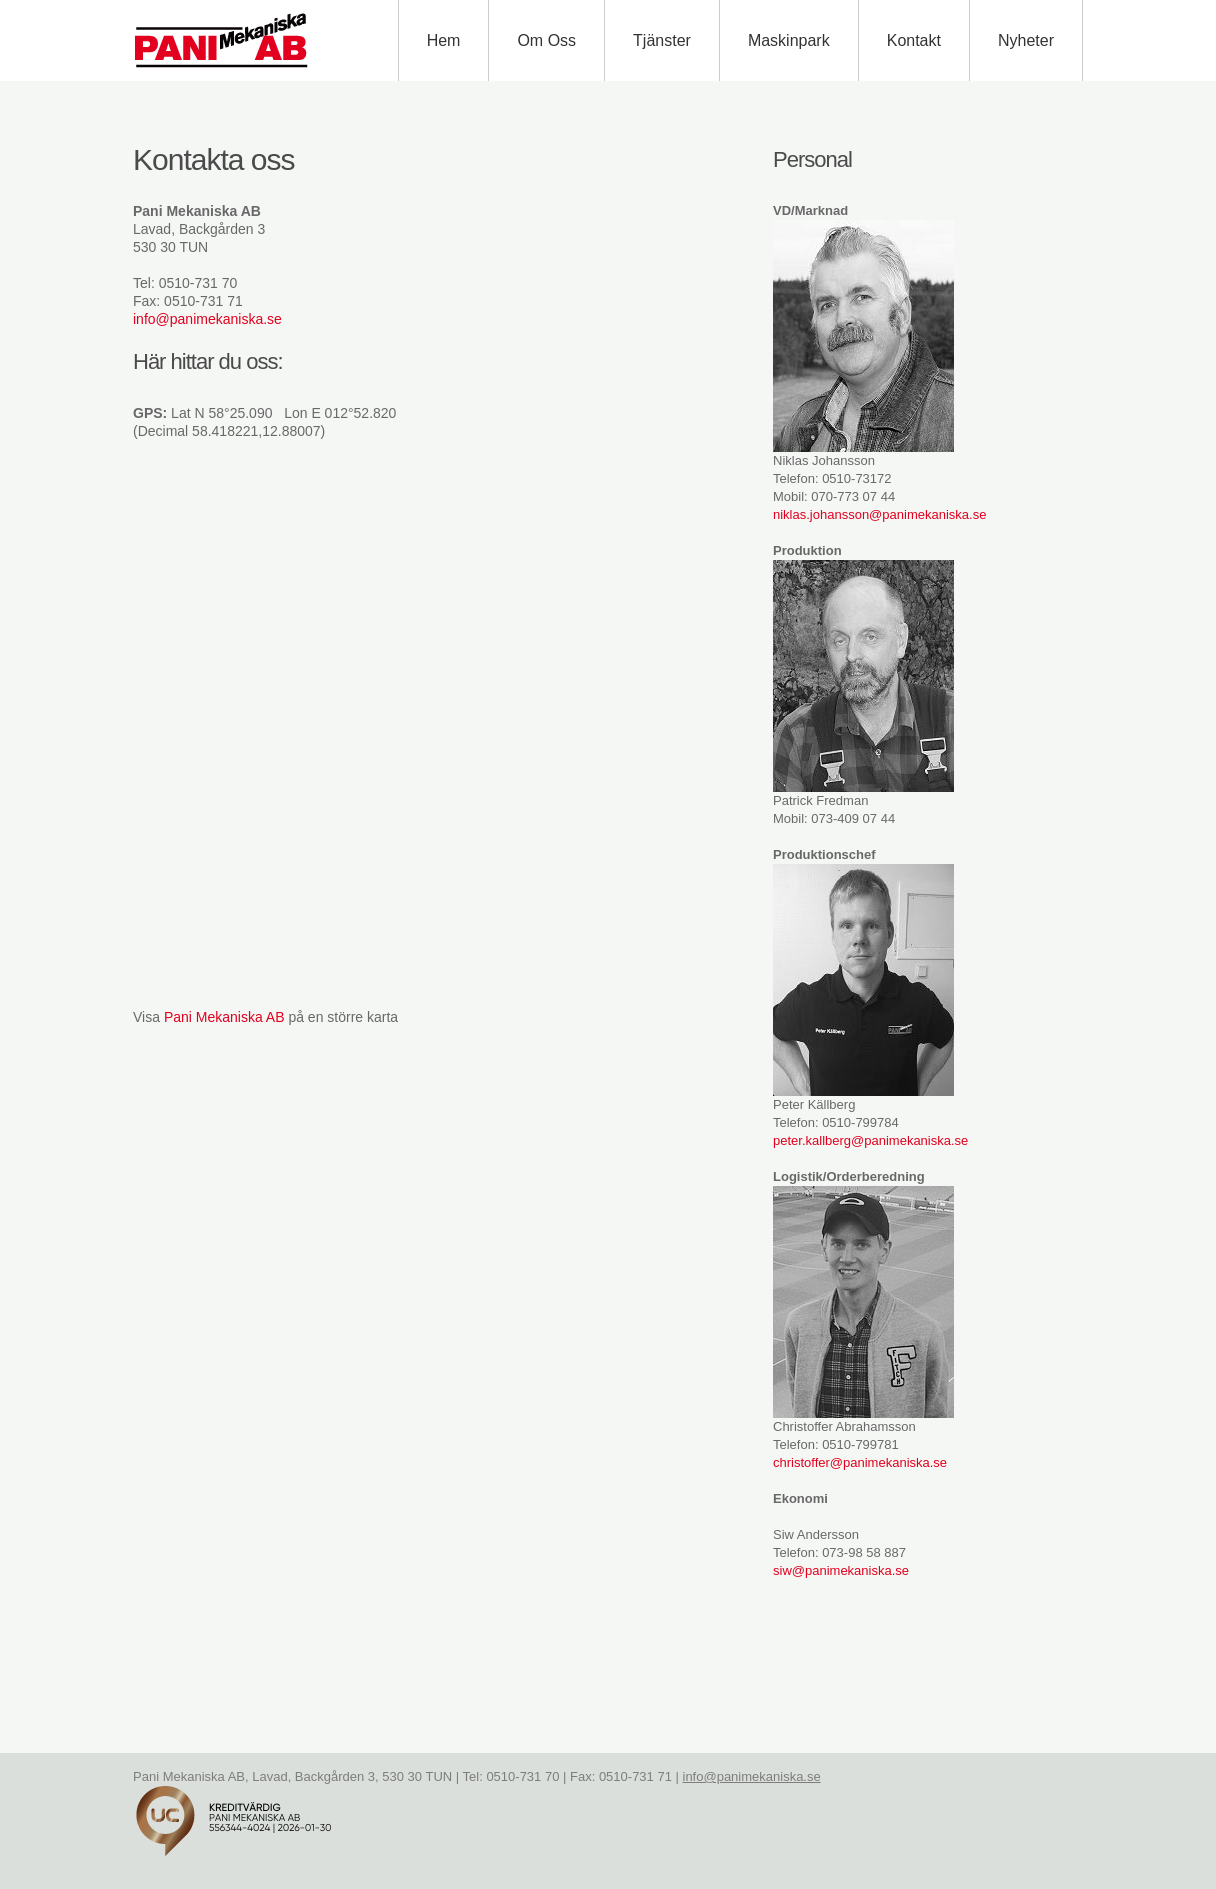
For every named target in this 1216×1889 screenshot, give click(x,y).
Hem (444, 40)
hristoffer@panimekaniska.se (864, 1462)
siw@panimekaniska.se (841, 1570)
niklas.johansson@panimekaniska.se (879, 514)
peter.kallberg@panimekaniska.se (870, 1140)
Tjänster (662, 40)
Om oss (546, 49)
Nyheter (1026, 40)
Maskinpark (789, 40)
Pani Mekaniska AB (213, 40)
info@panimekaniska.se (207, 319)
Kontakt (914, 40)
